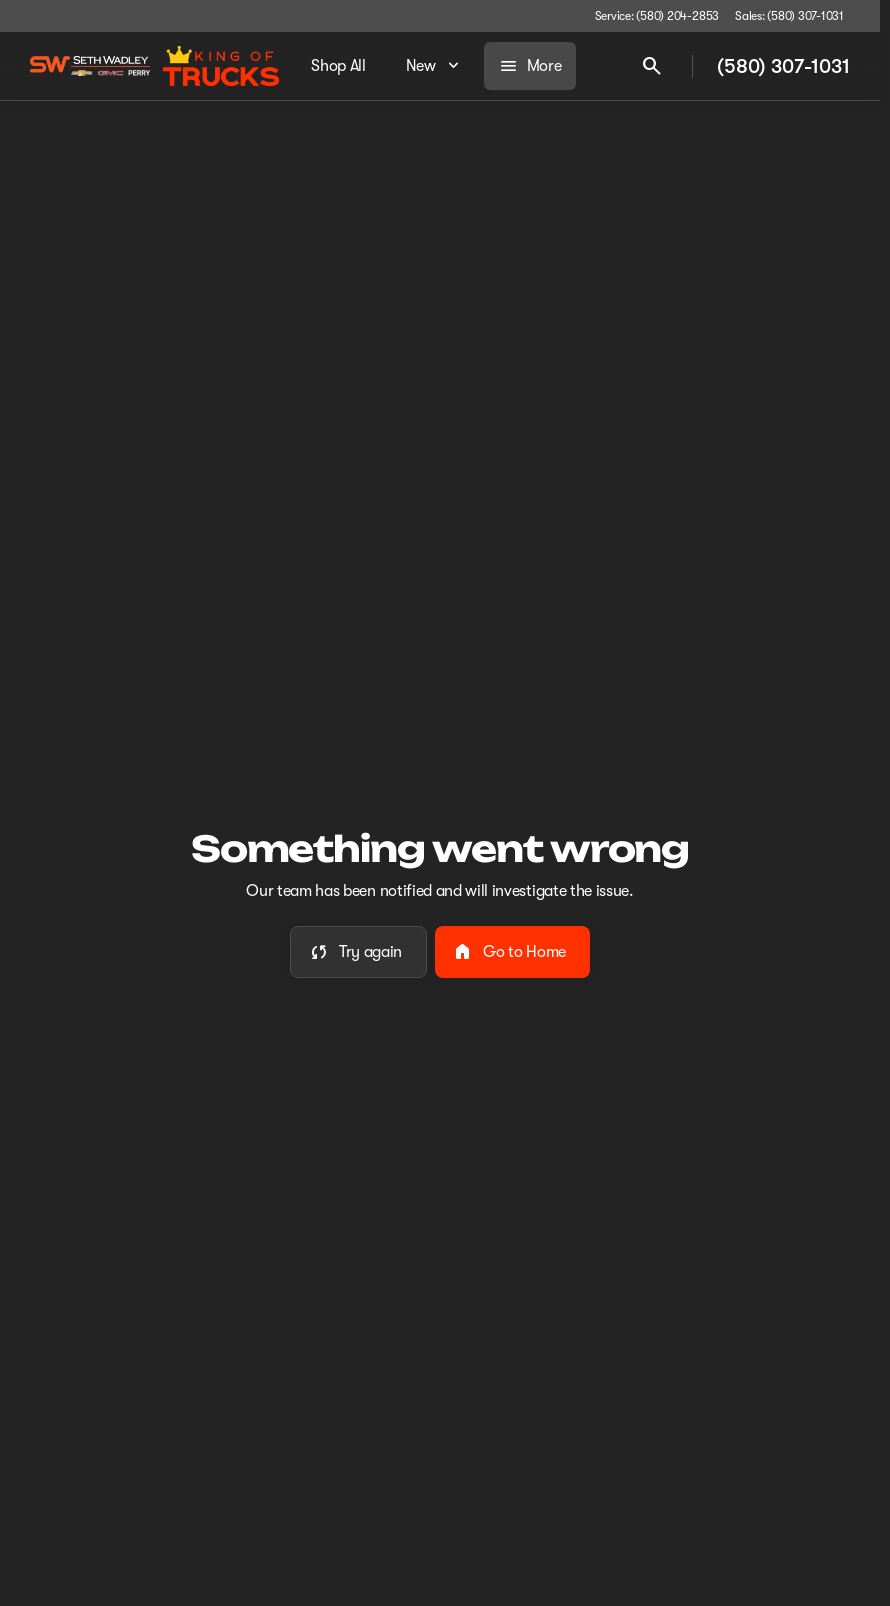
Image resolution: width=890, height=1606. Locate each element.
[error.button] (358, 952)
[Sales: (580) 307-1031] (789, 16)
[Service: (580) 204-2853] (657, 16)
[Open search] (652, 66)
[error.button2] (512, 952)
